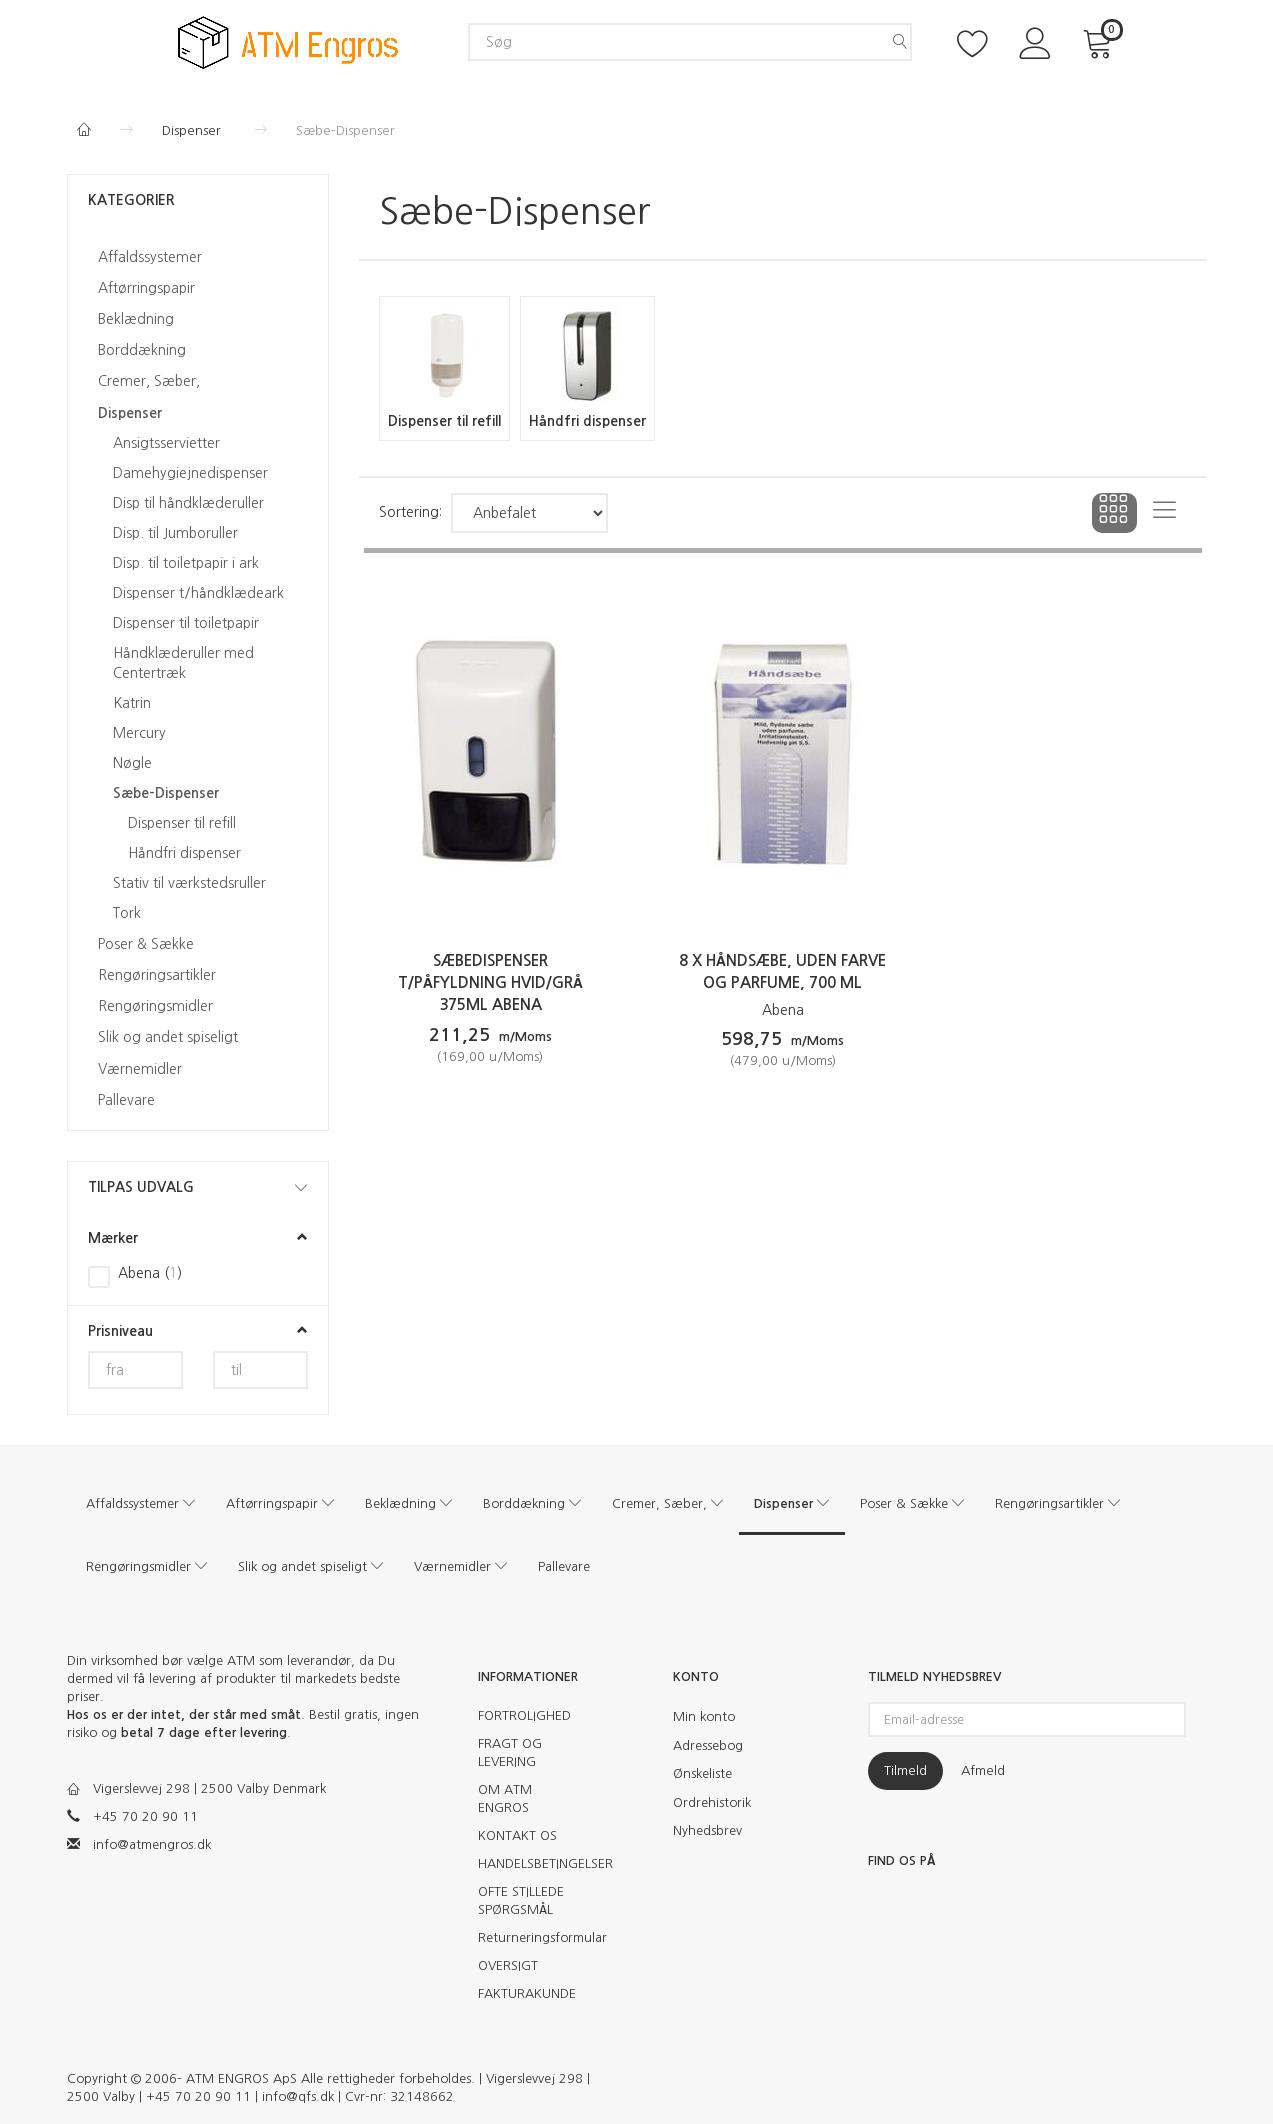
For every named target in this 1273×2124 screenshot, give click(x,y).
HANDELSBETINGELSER (534, 1863)
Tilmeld (905, 1770)
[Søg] (900, 42)
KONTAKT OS (517, 1835)
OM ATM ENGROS (505, 1798)
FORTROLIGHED (524, 1715)
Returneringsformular (534, 1937)
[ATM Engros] (288, 40)
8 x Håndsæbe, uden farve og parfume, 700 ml (782, 971)
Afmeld (983, 1770)
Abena (783, 1010)
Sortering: (410, 512)
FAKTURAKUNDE (527, 1993)
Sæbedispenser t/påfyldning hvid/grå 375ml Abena (490, 982)
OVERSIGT (508, 1965)
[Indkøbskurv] (1101, 41)
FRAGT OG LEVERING (510, 1752)
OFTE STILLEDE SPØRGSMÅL (521, 1900)
